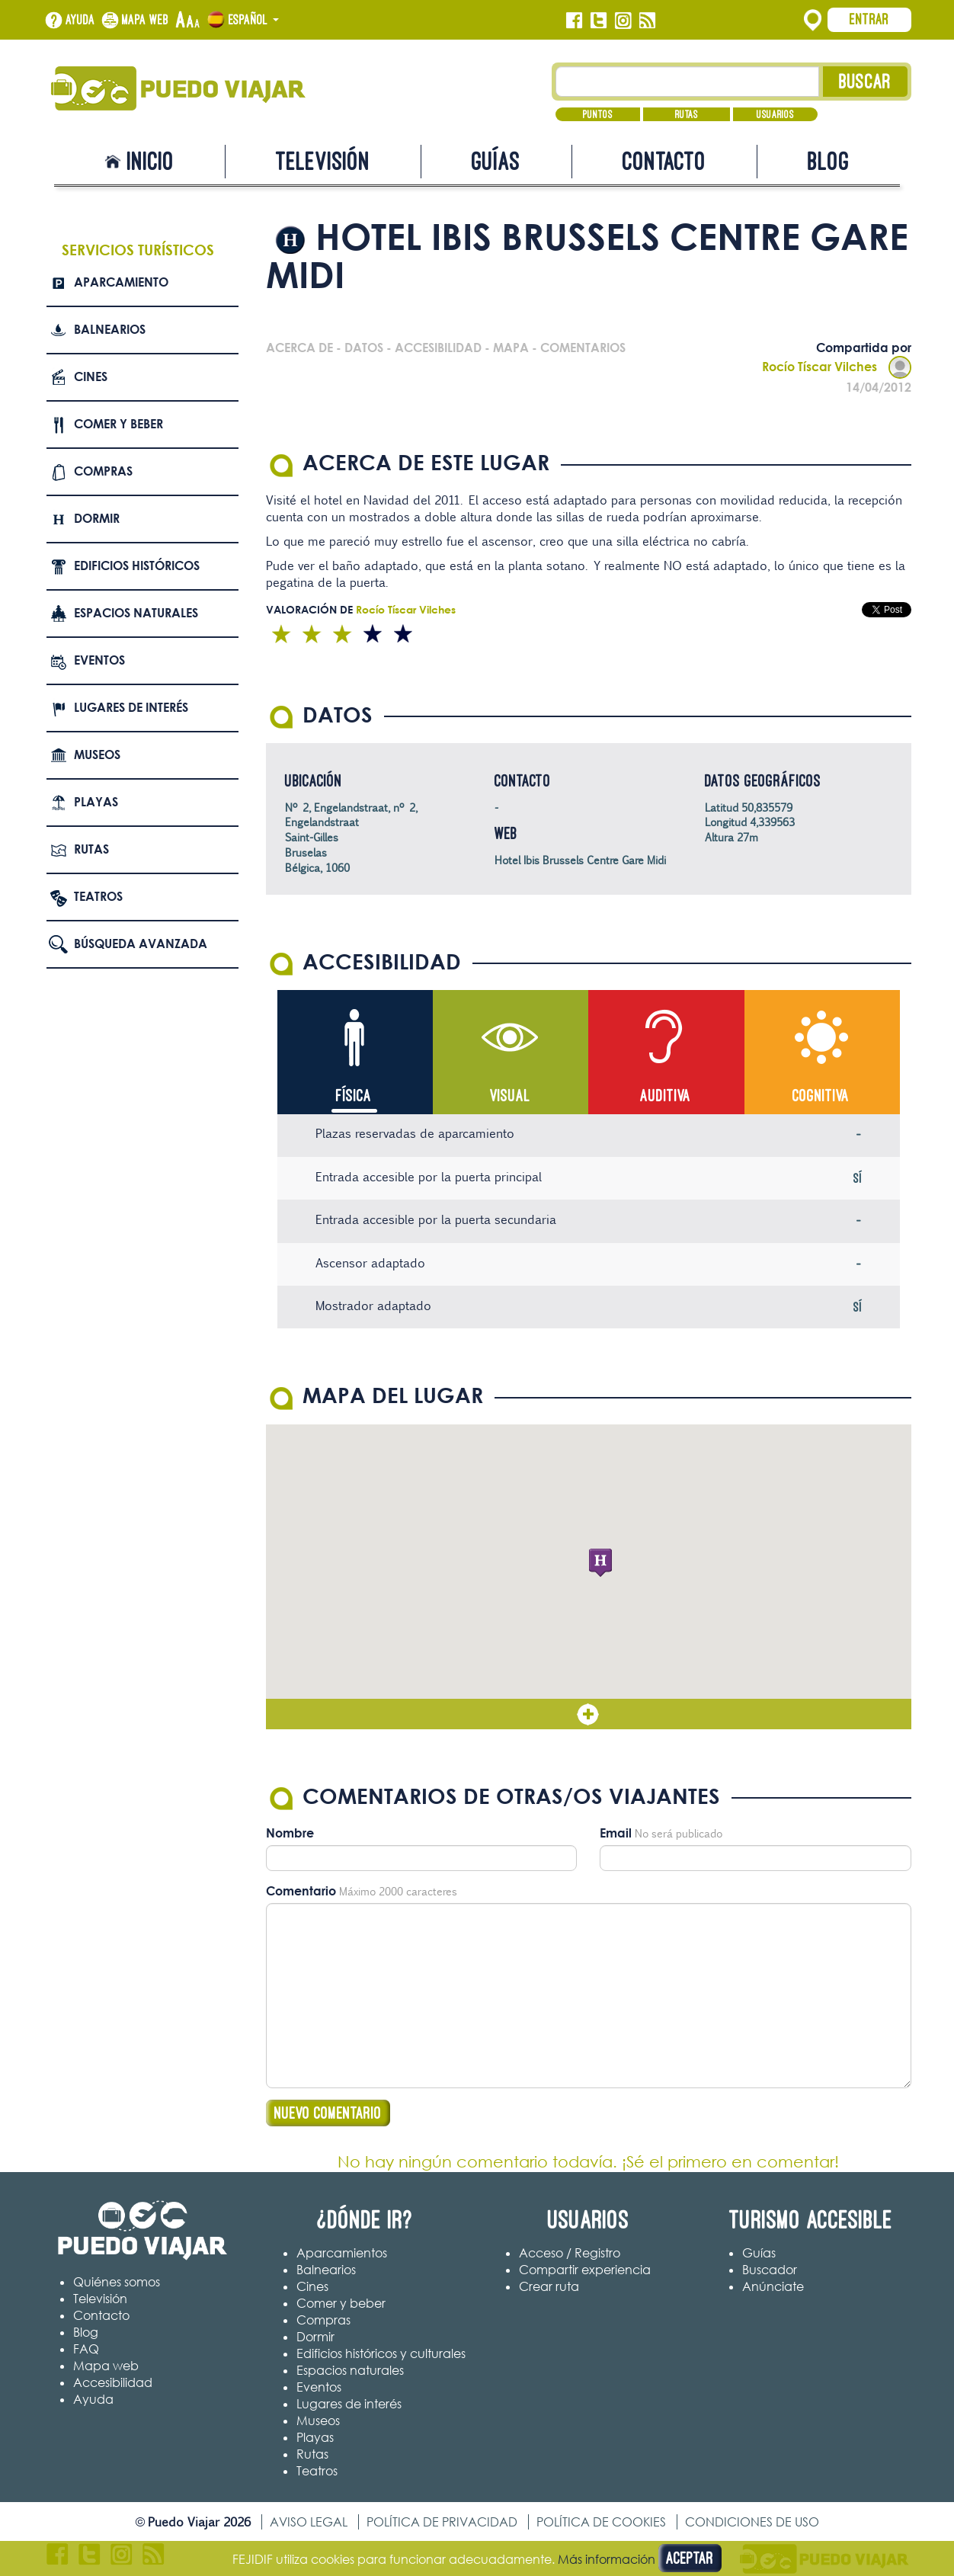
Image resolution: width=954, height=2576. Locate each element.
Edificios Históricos (137, 565)
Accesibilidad (112, 2382)
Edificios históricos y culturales (381, 2353)
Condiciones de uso (752, 2522)
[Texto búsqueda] (687, 81)
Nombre (290, 1833)
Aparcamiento (121, 282)
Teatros (98, 896)
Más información (606, 2559)
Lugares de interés (131, 707)
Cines (90, 376)
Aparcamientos (341, 2252)
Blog (829, 161)
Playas (96, 801)
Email (616, 1833)
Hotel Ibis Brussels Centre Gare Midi (580, 860)
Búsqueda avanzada (140, 943)
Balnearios (110, 329)
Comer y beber (118, 423)
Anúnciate (773, 2286)
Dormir (97, 518)
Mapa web (145, 19)
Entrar (869, 19)
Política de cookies (601, 2522)
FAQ (86, 2349)
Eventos (99, 660)
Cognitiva (821, 1095)
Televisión (323, 161)
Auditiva (665, 1095)
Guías (496, 161)
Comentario (301, 1890)
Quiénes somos (116, 2281)
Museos (97, 754)
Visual (510, 1095)
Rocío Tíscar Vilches (836, 366)
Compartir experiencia (585, 2269)
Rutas (686, 114)
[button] (600, 1563)
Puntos (598, 114)
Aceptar (690, 2558)
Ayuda (80, 19)
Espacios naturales (136, 612)
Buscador (769, 2269)
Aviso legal (308, 2522)
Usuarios (775, 114)
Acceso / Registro (569, 2252)
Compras (103, 471)
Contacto (664, 161)
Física (354, 1095)
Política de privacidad (442, 2522)
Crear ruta (549, 2286)
